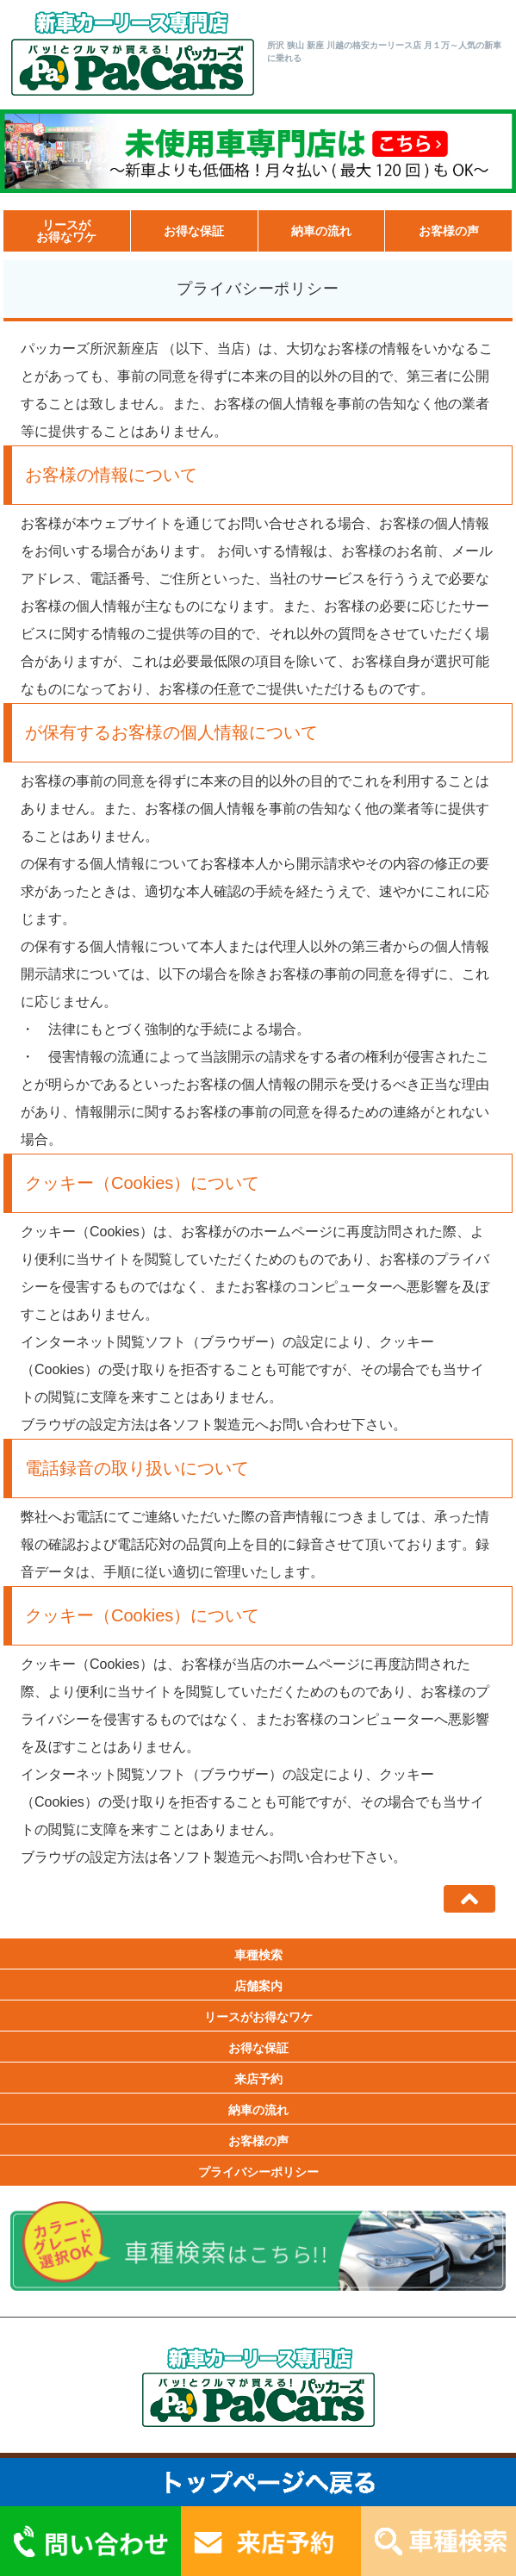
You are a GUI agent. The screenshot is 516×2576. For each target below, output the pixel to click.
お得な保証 (194, 231)
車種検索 (258, 1955)
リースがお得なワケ (66, 231)
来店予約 (258, 2079)
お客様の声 (449, 231)
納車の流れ (321, 231)
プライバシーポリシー (258, 2172)
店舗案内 (258, 1986)
